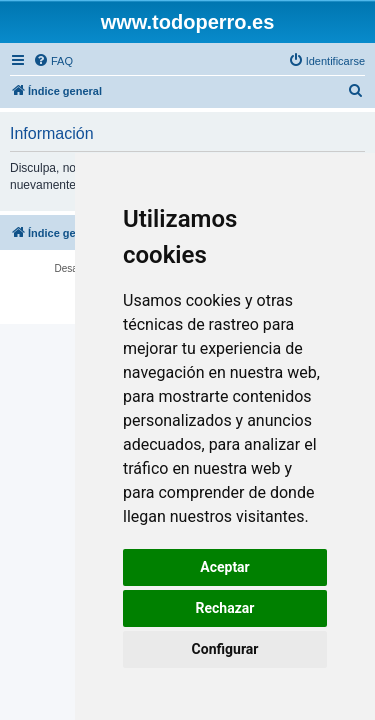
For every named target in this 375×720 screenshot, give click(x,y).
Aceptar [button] (225, 567)
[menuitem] (53, 61)
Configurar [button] (225, 649)
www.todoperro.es (188, 22)
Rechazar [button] (225, 608)
